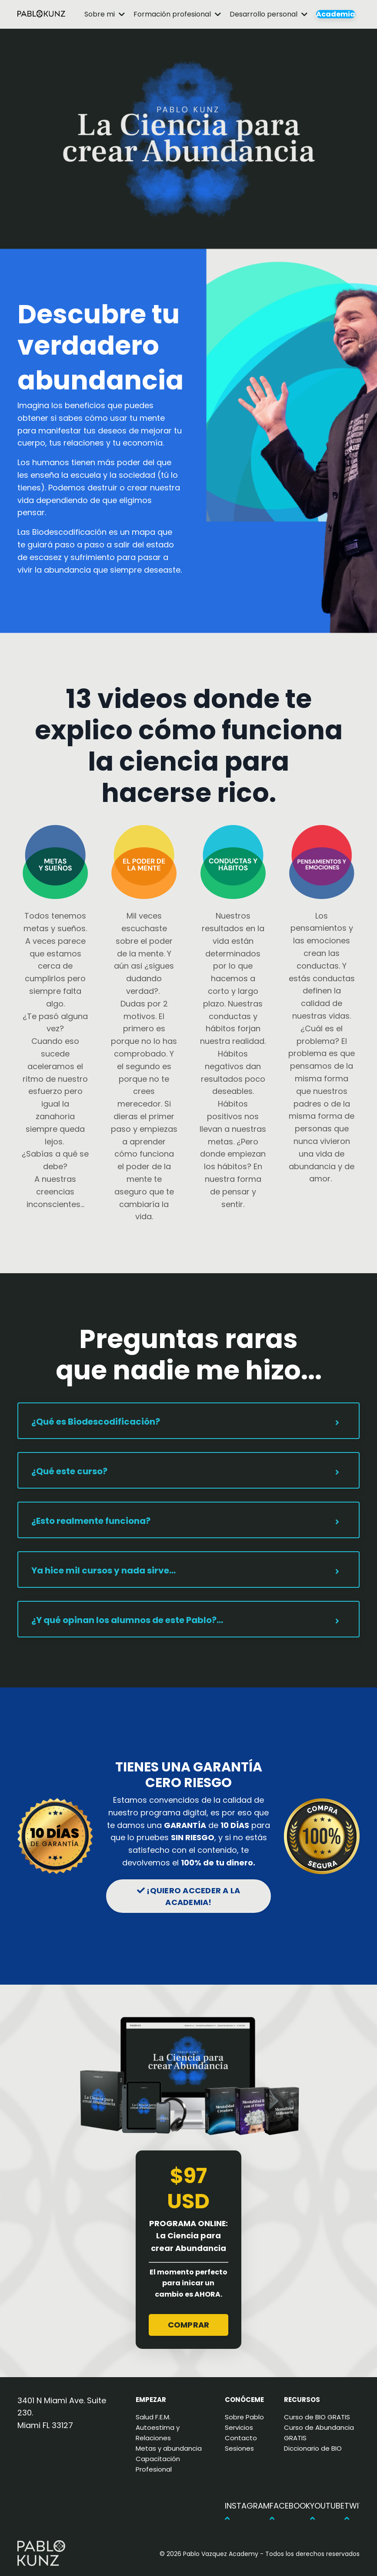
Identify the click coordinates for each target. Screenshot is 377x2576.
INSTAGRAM (247, 2511)
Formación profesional (177, 14)
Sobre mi (104, 14)
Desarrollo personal (268, 14)
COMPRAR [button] (189, 2325)
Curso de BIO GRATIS (317, 2417)
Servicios (239, 2427)
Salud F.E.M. (153, 2417)
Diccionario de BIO (313, 2448)
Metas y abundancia (169, 2448)
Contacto (241, 2437)
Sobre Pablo (244, 2417)
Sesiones (239, 2448)
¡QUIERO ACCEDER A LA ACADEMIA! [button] (188, 1896)
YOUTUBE (327, 2511)
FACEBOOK (290, 2511)
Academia (335, 14)
